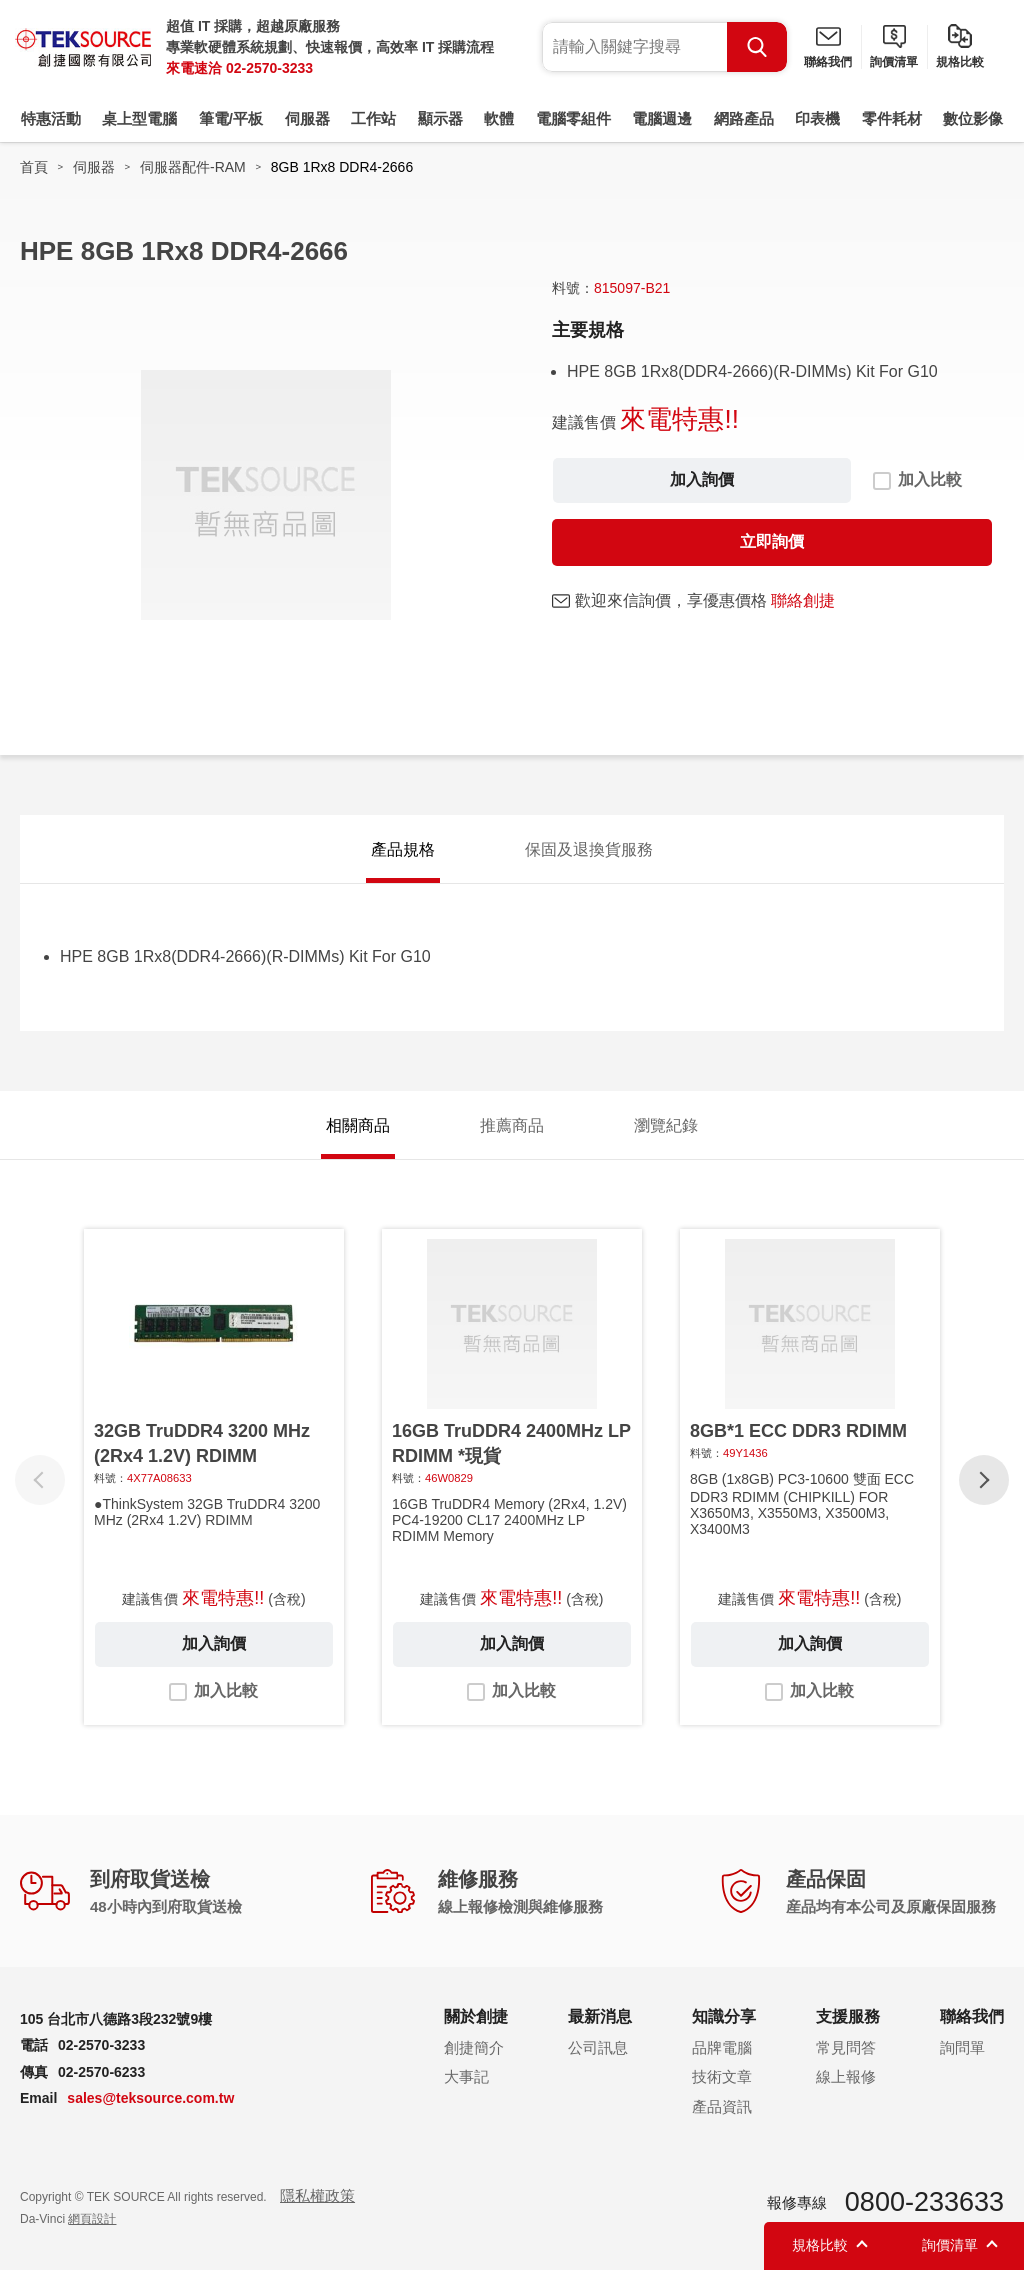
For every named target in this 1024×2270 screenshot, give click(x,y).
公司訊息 (598, 2047)
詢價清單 (894, 62)
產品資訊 (722, 2106)
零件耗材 (892, 118)
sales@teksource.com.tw (150, 2098)
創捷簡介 (474, 2047)
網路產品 (744, 118)
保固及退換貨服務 (589, 849)
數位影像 (973, 118)
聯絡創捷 (803, 600)
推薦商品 (512, 1125)
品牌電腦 (722, 2047)
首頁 (34, 167)
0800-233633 (924, 2202)
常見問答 (846, 2047)
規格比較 (960, 62)
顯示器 (440, 118)
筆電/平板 (231, 118)
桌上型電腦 (139, 118)
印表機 (817, 118)
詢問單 (962, 2047)
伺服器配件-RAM (193, 167)
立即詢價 (772, 541)
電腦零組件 (573, 118)
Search (757, 47)
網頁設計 (92, 2219)
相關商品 (358, 1125)
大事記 (466, 2076)
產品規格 (403, 849)
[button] (984, 1480)
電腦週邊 (662, 118)
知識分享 (724, 2016)
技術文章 (722, 2076)
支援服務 (848, 2016)
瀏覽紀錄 (666, 1125)
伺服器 (307, 118)
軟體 (499, 118)
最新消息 (600, 2016)
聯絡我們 (828, 62)
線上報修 (846, 2076)
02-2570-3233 (269, 68)
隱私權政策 (317, 2195)
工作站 (373, 118)
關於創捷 (476, 2016)
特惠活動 (51, 118)
